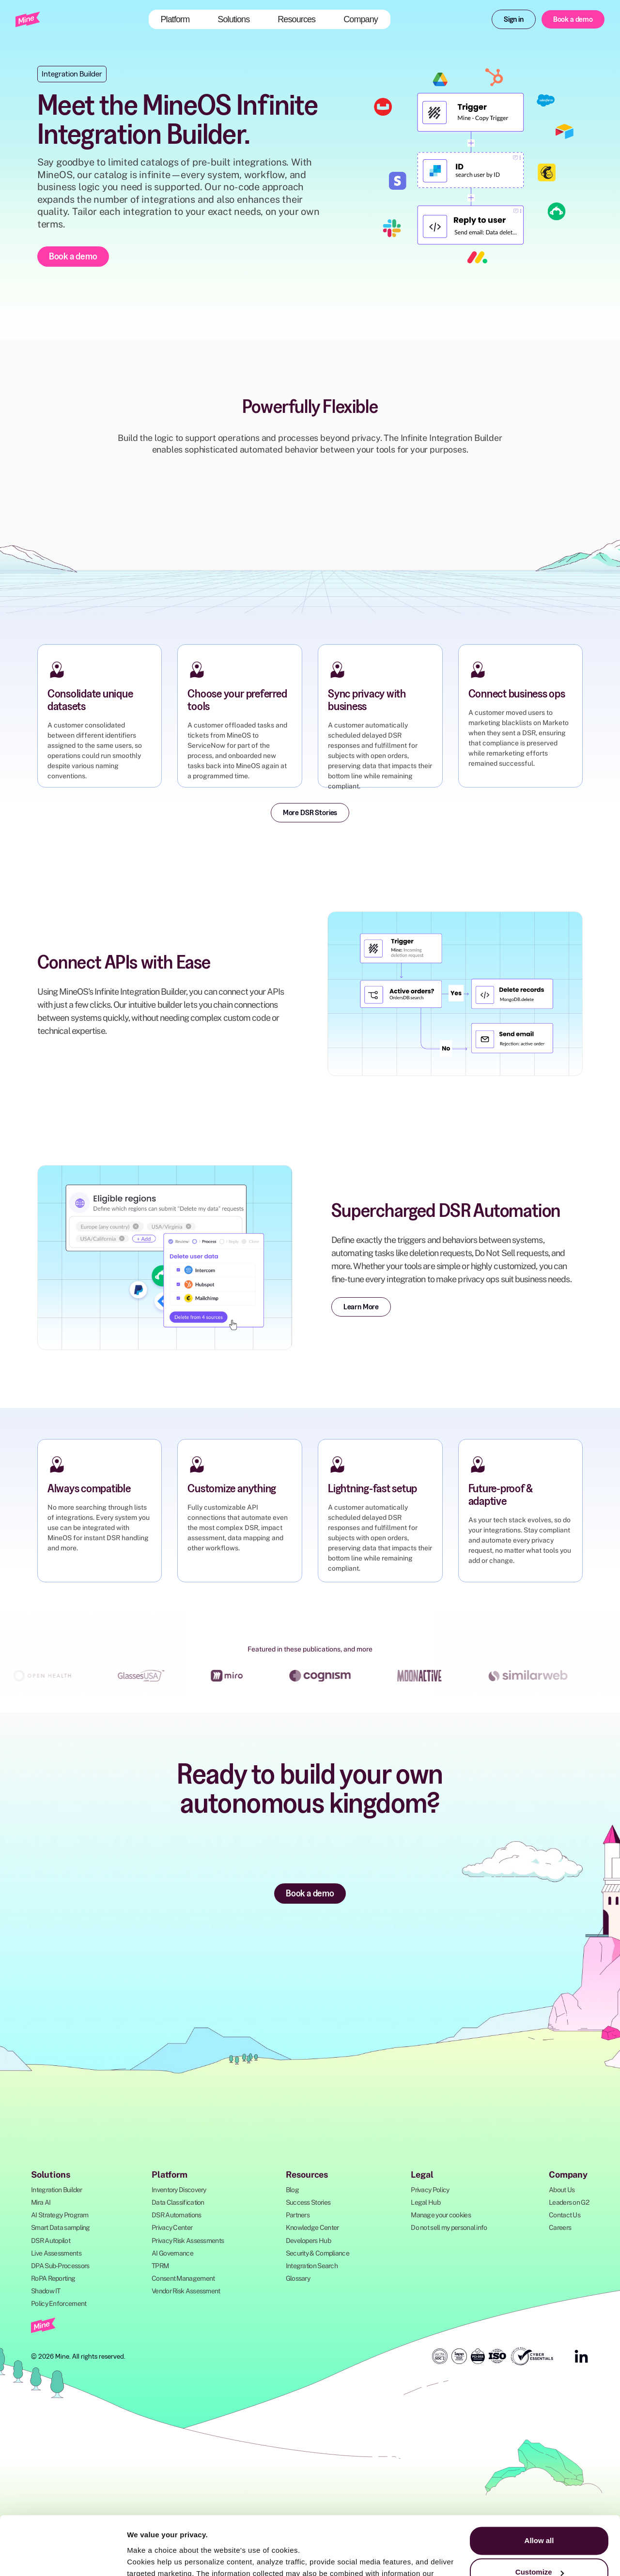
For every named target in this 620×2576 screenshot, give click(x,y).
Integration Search (312, 2266)
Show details (149, 2557)
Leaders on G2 (569, 2202)
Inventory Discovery (179, 2190)
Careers (560, 2227)
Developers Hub (308, 2240)
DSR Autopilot (50, 2240)
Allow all (539, 2486)
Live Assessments (56, 2253)
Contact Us (564, 2215)
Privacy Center (172, 2227)
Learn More (361, 1306)
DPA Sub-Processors (60, 2266)
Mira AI (40, 2202)
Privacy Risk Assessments (188, 2240)
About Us (561, 2190)
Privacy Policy (430, 2190)
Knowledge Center (312, 2227)
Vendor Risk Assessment (186, 2291)
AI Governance (172, 2253)
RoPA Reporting (53, 2278)
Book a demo (573, 19)
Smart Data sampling (60, 2227)
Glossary (298, 2278)
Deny (539, 2549)
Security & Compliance (317, 2253)
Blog (292, 2190)
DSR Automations (177, 2215)
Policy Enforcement (58, 2303)
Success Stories (308, 2202)
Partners (298, 2215)
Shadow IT (46, 2291)
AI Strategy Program (60, 2215)
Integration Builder (56, 2190)
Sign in (514, 19)
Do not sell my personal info (449, 2227)
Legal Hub (425, 2202)
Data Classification (178, 2202)
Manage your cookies (441, 2215)
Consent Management (183, 2278)
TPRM (160, 2266)
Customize (539, 2517)
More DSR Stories (310, 812)
